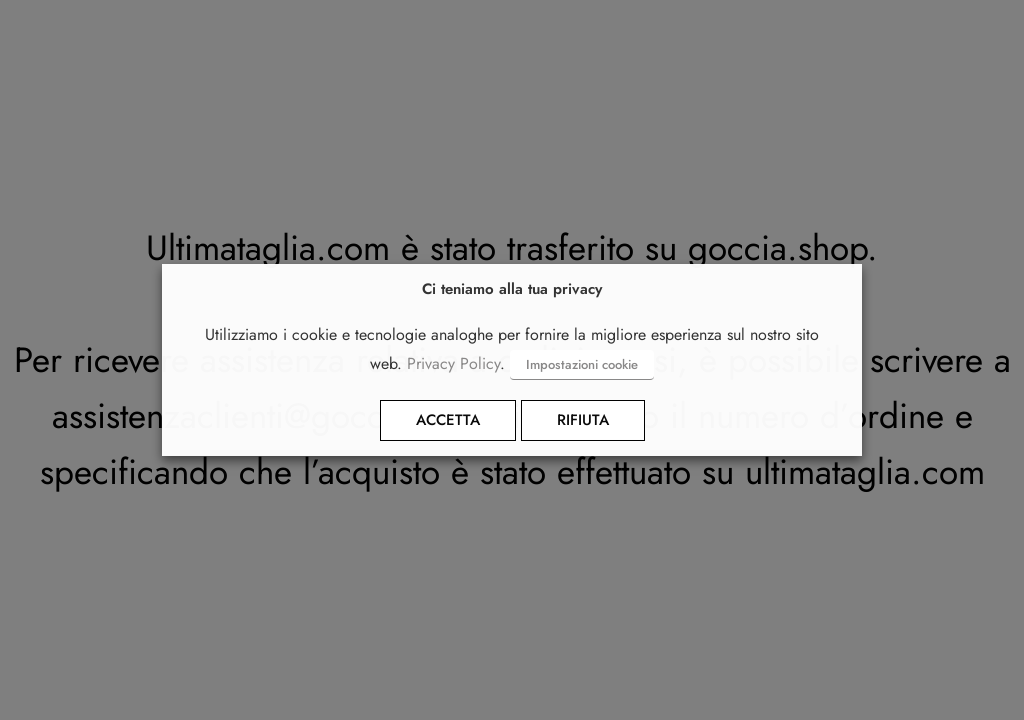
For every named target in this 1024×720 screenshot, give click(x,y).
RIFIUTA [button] (583, 420)
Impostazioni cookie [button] (582, 364)
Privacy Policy (453, 363)
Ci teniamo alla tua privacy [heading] (512, 289)
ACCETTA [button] (448, 420)
